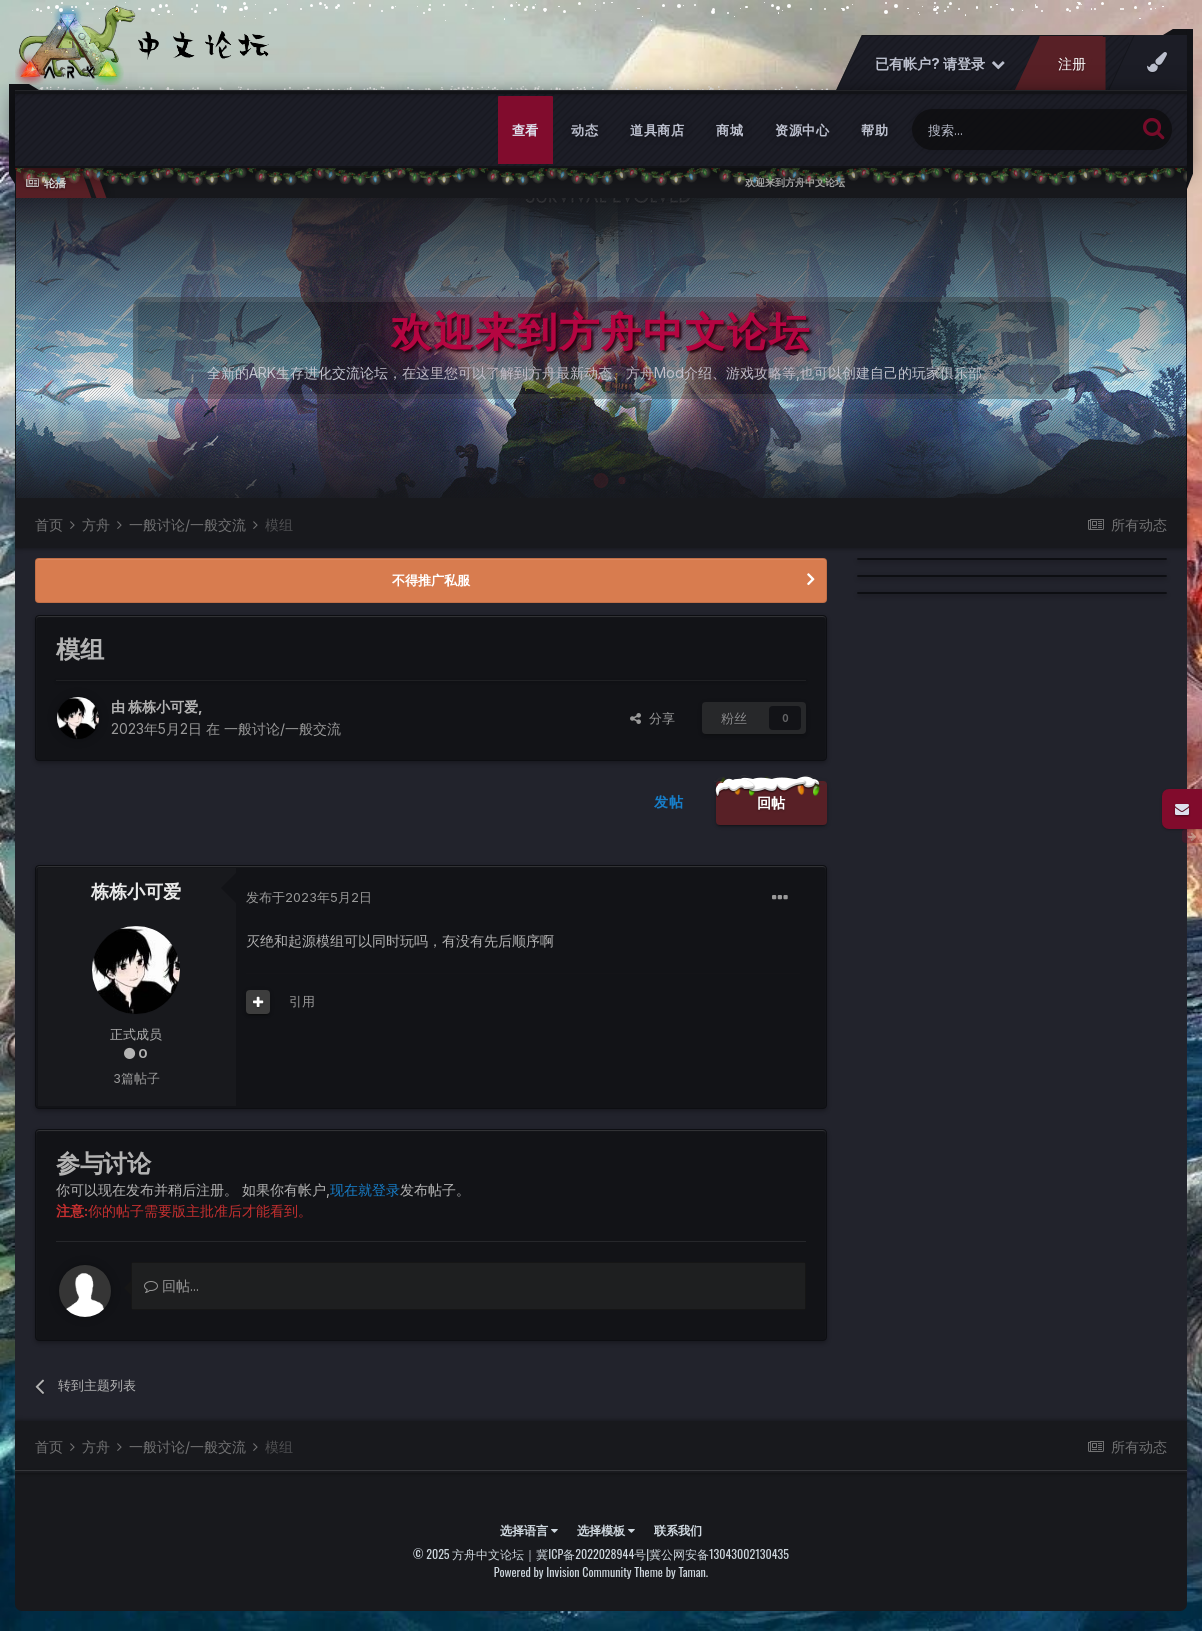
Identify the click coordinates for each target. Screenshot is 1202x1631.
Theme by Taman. (671, 1571)
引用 (302, 1001)
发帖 (668, 801)
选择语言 (529, 1529)
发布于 (309, 897)
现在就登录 (365, 1189)
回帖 (771, 802)
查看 (525, 130)
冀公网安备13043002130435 (719, 1553)
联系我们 (678, 1529)
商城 (729, 130)
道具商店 (657, 130)
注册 (1072, 63)
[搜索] (1023, 129)
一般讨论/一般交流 (282, 728)
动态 (584, 130)
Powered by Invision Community (563, 1571)
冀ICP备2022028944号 (591, 1553)
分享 (652, 718)
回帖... (171, 1285)
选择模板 (606, 1529)
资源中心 (802, 130)
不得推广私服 (431, 580)
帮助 (874, 130)
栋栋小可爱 (163, 706)
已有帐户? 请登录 (940, 63)
